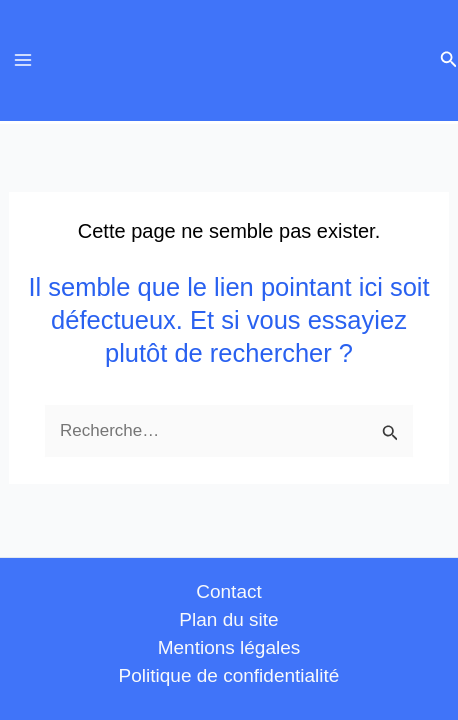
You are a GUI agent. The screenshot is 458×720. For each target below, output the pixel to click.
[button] (449, 60)
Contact (228, 591)
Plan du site (228, 619)
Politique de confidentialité (229, 675)
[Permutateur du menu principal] (23, 61)
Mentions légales (229, 647)
